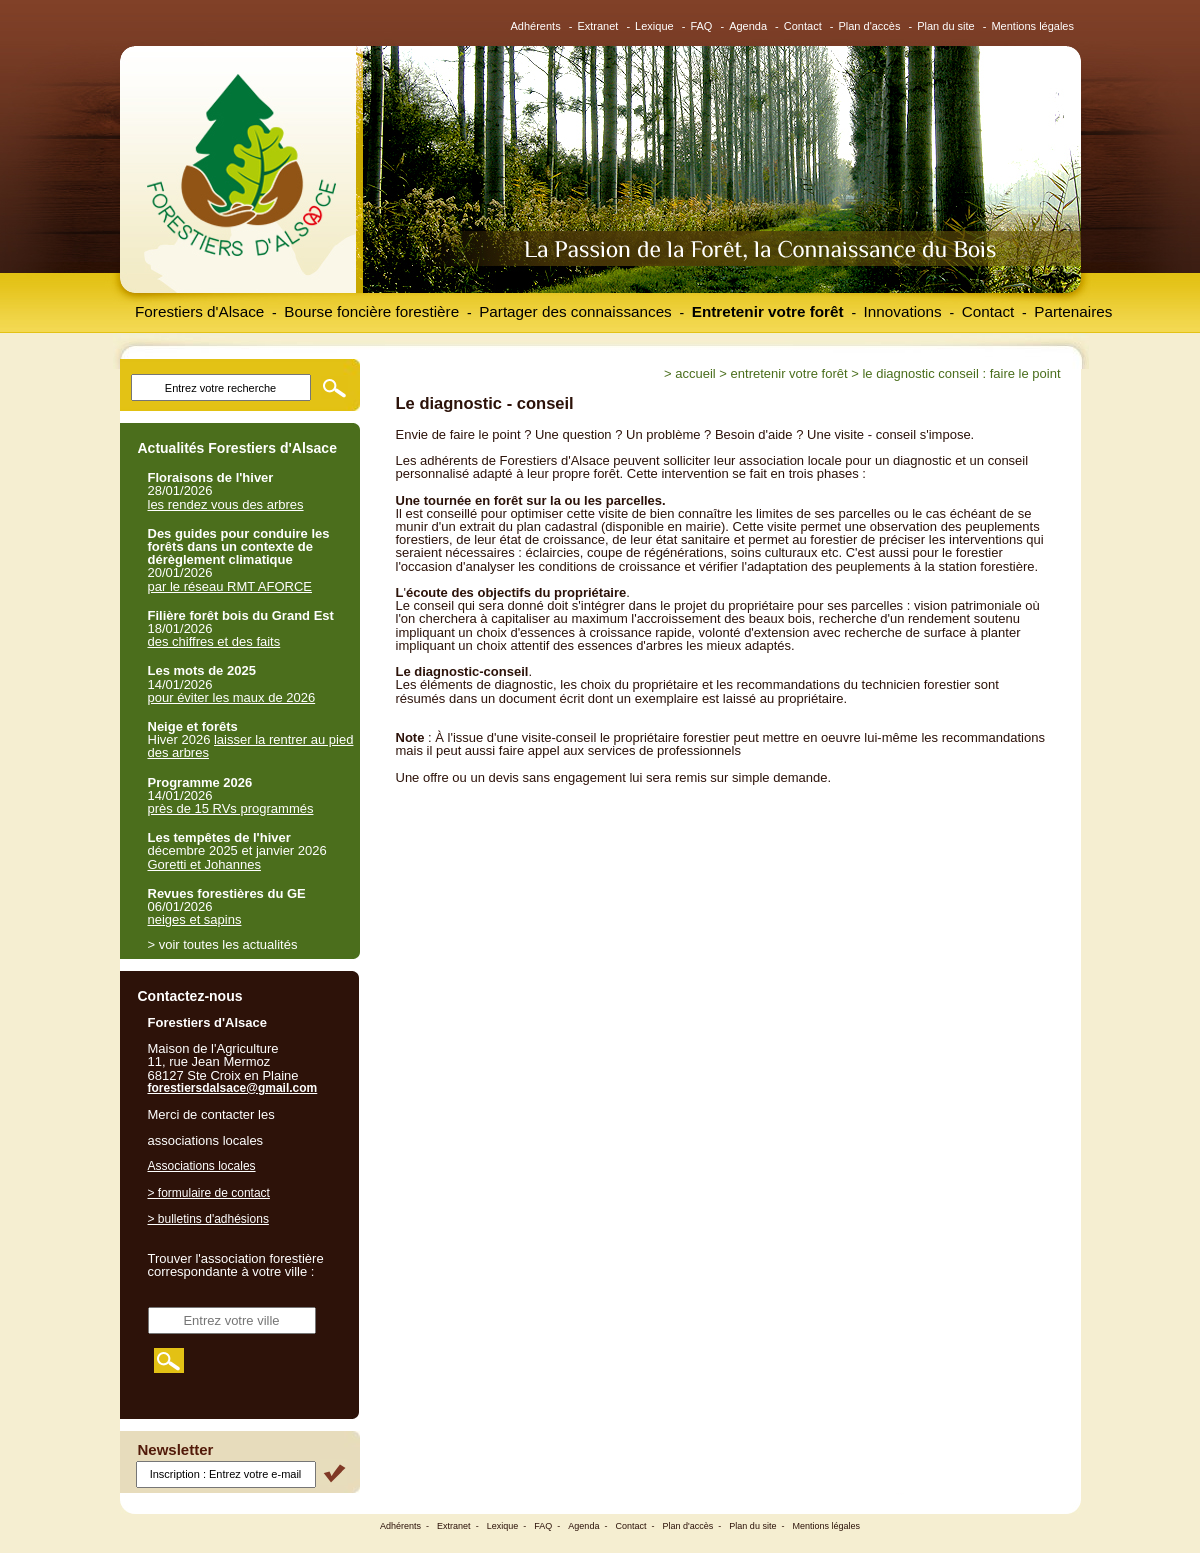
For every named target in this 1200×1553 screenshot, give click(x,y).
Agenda (748, 26)
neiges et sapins (195, 919)
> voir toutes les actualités (223, 944)
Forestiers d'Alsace (199, 311)
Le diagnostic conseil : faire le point (961, 373)
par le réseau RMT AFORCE (230, 586)
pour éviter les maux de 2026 (232, 697)
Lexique (654, 26)
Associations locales (202, 1166)
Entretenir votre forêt (768, 311)
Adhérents (536, 26)
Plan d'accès (869, 26)
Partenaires (1073, 311)
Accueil (695, 373)
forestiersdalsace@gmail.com (233, 1088)
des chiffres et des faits (214, 641)
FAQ (701, 26)
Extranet (597, 26)
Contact (803, 26)
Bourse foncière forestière (371, 311)
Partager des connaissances (575, 311)
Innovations (903, 311)
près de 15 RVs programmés (231, 808)
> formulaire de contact (209, 1193)
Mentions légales (1032, 26)
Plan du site (945, 26)
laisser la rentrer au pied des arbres (251, 746)
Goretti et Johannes (204, 864)
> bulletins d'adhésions (208, 1219)
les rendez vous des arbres (226, 504)
